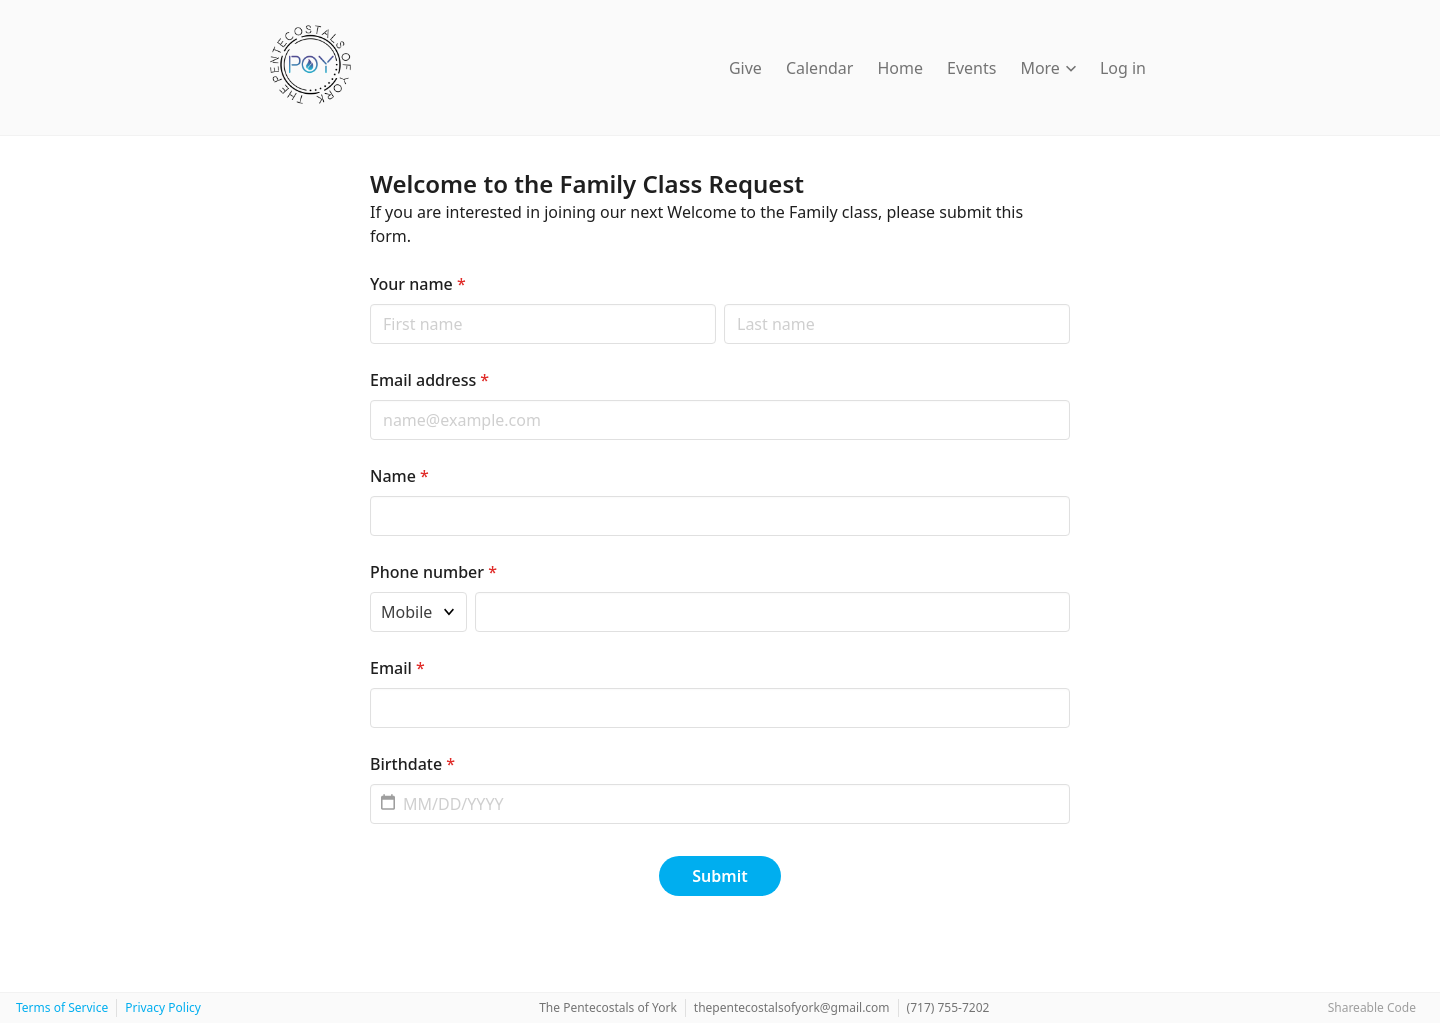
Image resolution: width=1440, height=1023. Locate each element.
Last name (723, 303)
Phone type (369, 591)
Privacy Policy (163, 1007)
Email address (429, 380)
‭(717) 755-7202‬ (948, 1007)
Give (745, 68)
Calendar (820, 68)
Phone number (433, 572)
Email (397, 668)
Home (900, 68)
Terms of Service (62, 1007)
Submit (719, 876)
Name (399, 476)
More (1048, 68)
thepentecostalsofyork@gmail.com (792, 1007)
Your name (418, 284)
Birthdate (412, 764)
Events (971, 68)
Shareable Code (1372, 1007)
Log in (1123, 68)
